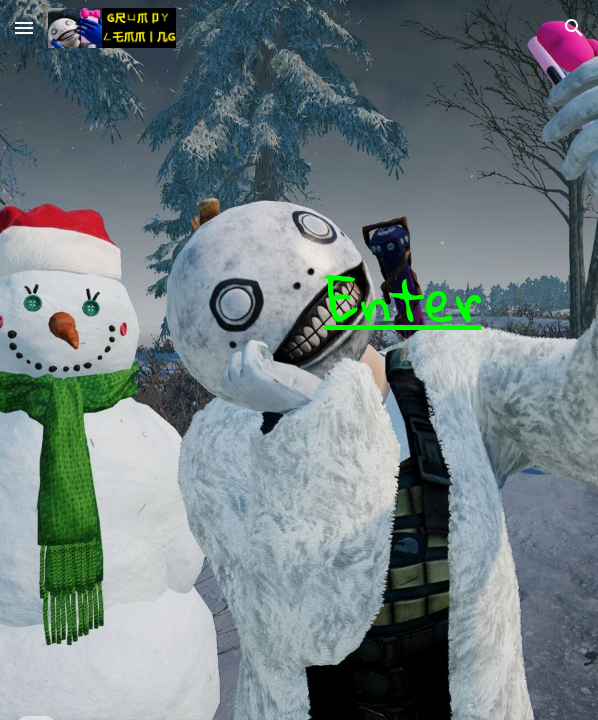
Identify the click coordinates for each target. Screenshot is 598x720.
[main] (299, 360)
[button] (24, 27)
